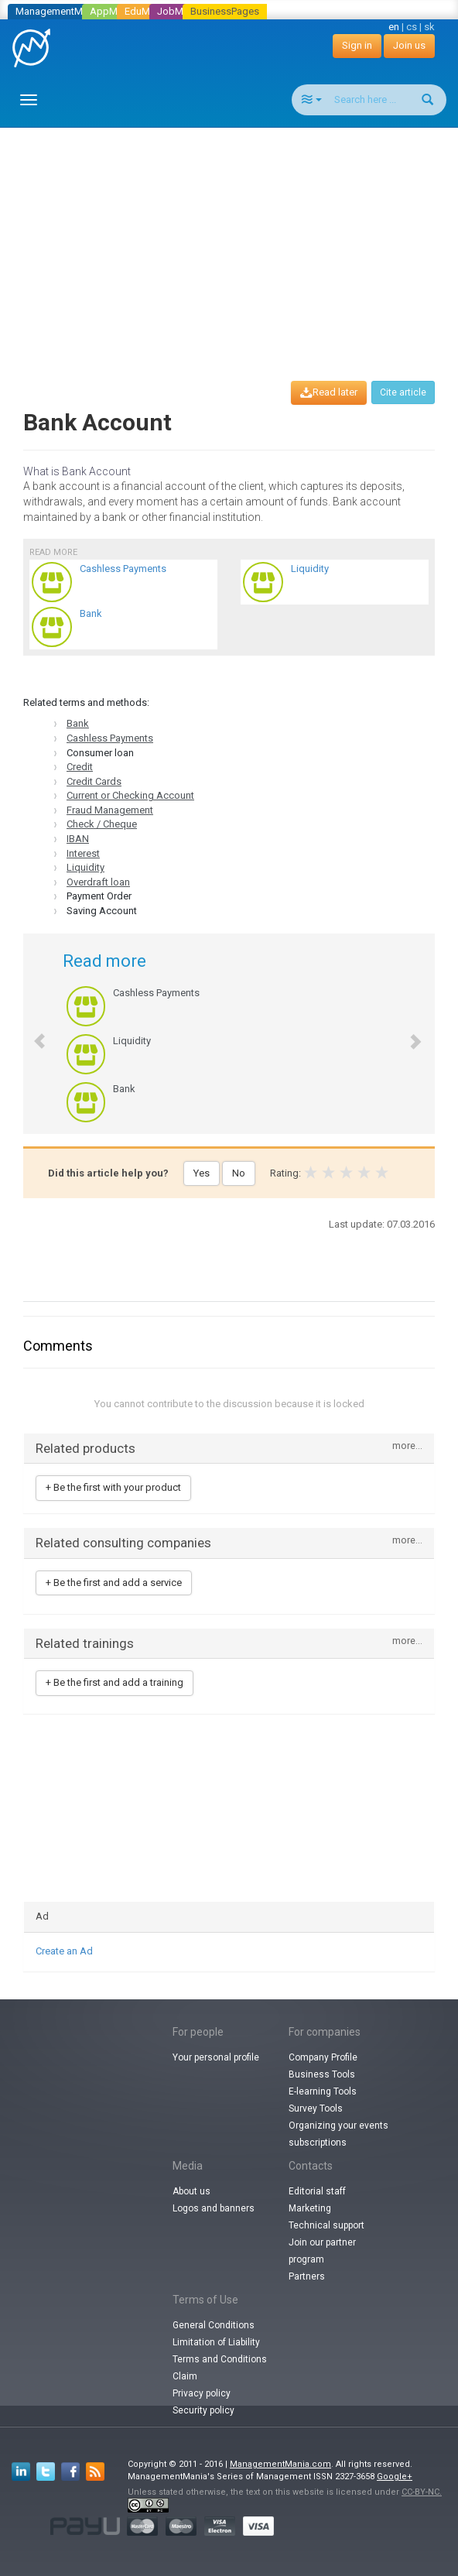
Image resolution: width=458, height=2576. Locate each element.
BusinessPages (224, 11)
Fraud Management (110, 810)
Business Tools (322, 2074)
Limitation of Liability (216, 2342)
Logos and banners (214, 2208)
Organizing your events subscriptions (338, 2134)
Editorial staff (317, 2191)
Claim (185, 2376)
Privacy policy (202, 2393)
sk (429, 27)
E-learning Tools (323, 2091)
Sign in (357, 45)
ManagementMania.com (280, 2464)
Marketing (310, 2208)
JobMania (179, 11)
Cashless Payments (110, 738)
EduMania (147, 11)
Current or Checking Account (130, 795)
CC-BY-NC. (422, 2492)
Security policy (203, 2410)
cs (411, 27)
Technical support (326, 2225)
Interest (83, 853)
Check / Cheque (102, 824)
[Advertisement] (235, 240)
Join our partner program (322, 2251)
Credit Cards (94, 781)
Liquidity (85, 867)
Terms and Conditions (220, 2359)
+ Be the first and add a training (114, 1682)
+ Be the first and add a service (114, 1582)
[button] (31, 1033)
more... (407, 1446)
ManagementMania (58, 11)
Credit (80, 766)
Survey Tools (316, 2108)
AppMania (113, 11)
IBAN (78, 838)
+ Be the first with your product (113, 1487)
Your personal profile (216, 2057)
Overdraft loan (98, 882)
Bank (78, 723)
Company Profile (323, 2057)
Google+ (394, 2477)
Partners (307, 2276)
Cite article (403, 392)
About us (191, 2191)
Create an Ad (64, 1951)
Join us (409, 45)
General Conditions (214, 2325)
